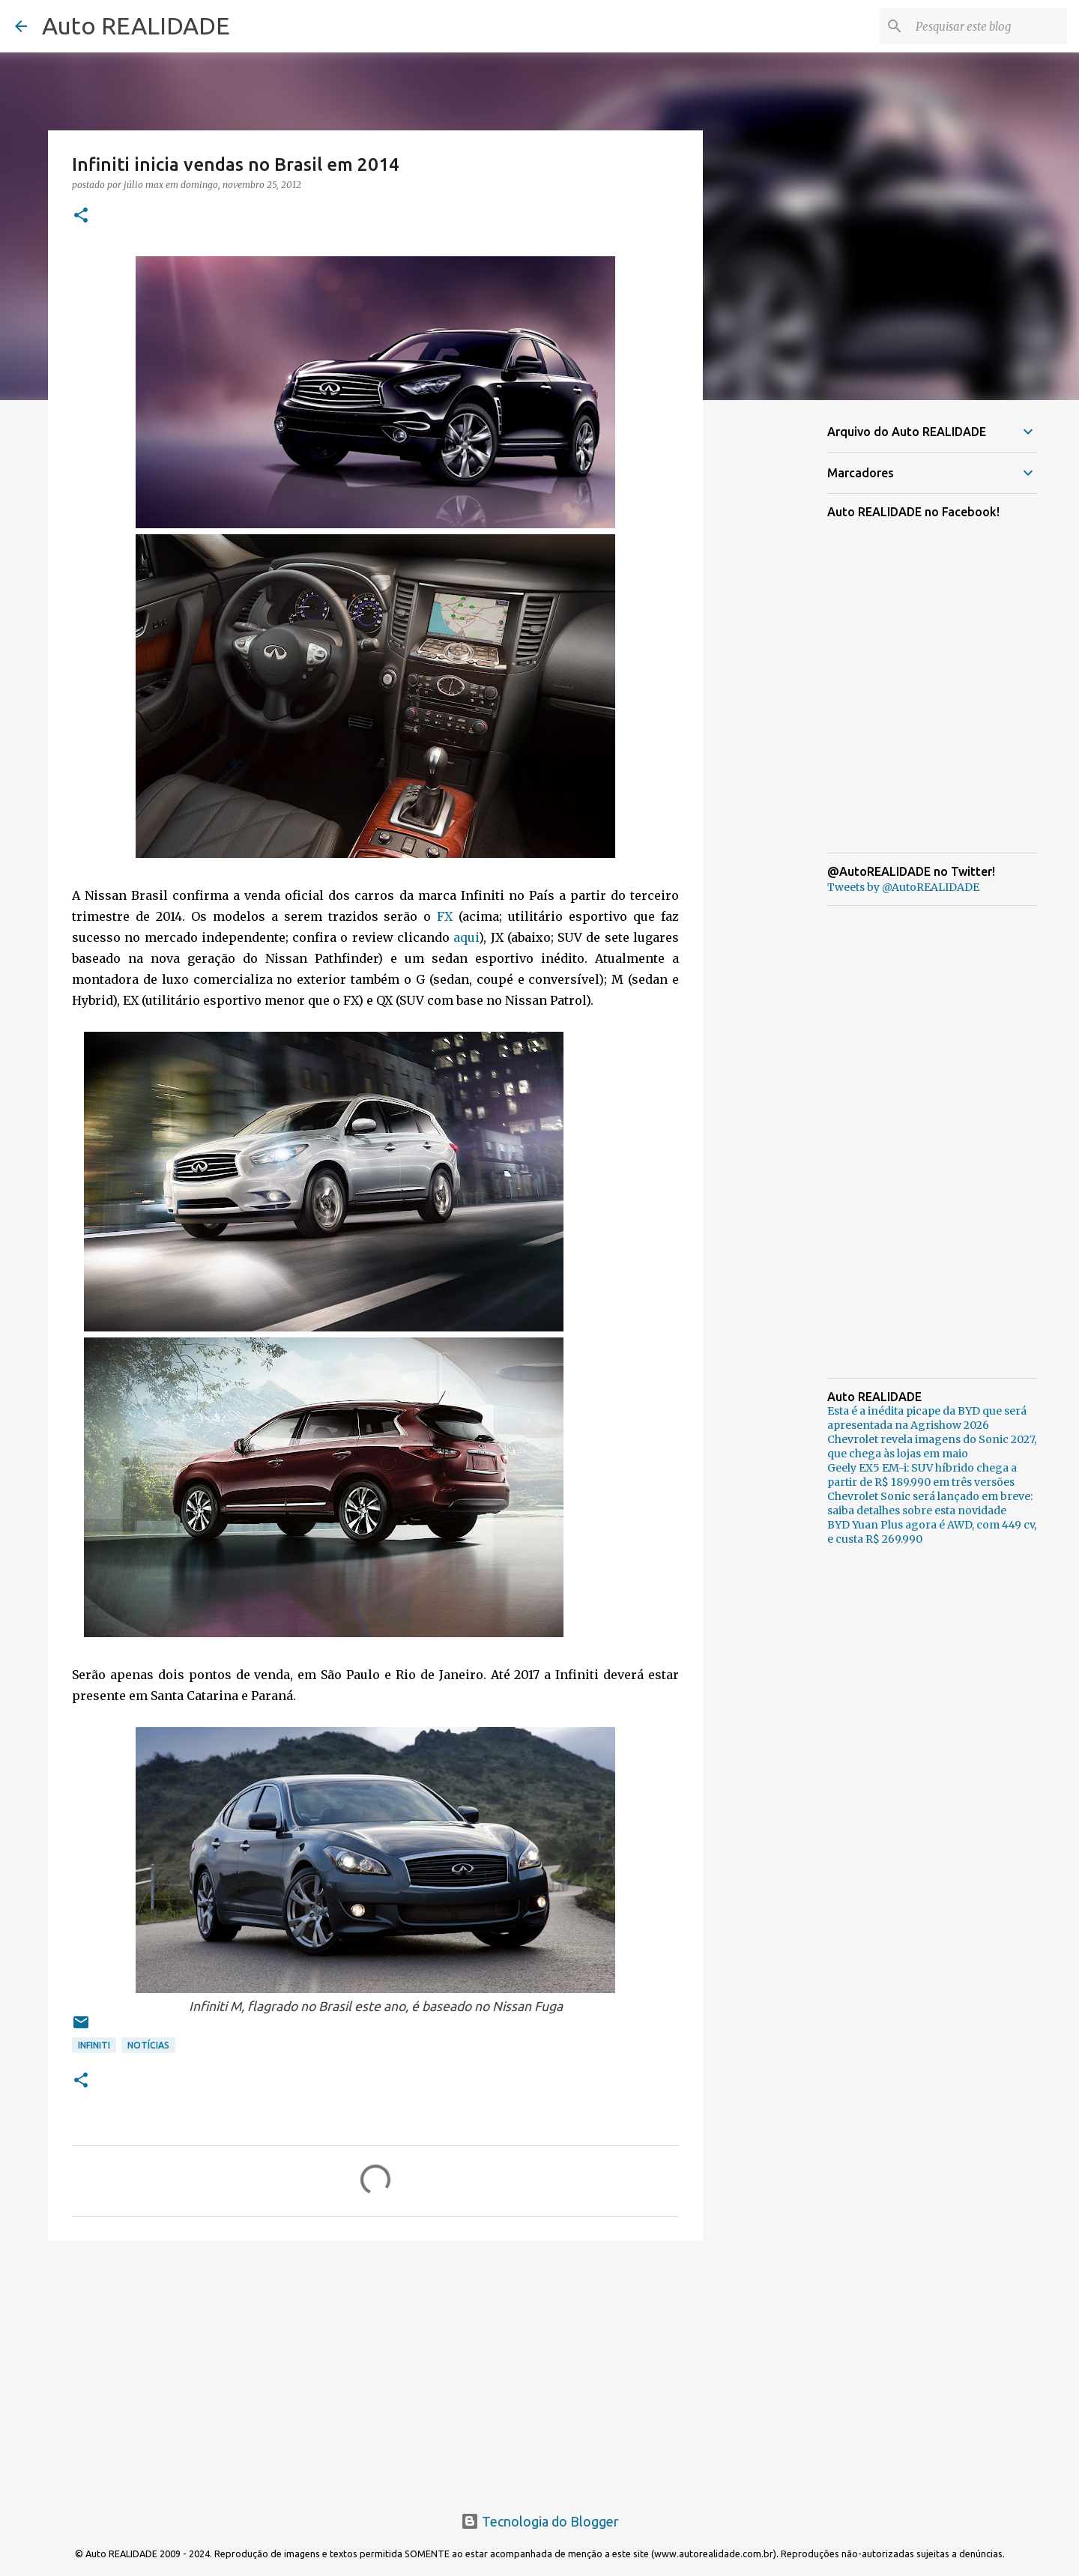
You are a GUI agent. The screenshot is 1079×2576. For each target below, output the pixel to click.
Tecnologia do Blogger (540, 2521)
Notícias (148, 2045)
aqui (466, 937)
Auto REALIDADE (136, 25)
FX (445, 916)
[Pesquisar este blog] (988, 26)
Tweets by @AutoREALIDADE (903, 887)
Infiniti (94, 2045)
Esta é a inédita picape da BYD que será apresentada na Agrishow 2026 (927, 1418)
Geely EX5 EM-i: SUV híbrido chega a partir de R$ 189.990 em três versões (922, 1475)
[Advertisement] (375, 2368)
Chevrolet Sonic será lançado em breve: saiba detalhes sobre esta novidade (930, 1503)
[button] (81, 216)
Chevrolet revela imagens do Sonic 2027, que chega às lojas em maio (931, 1446)
